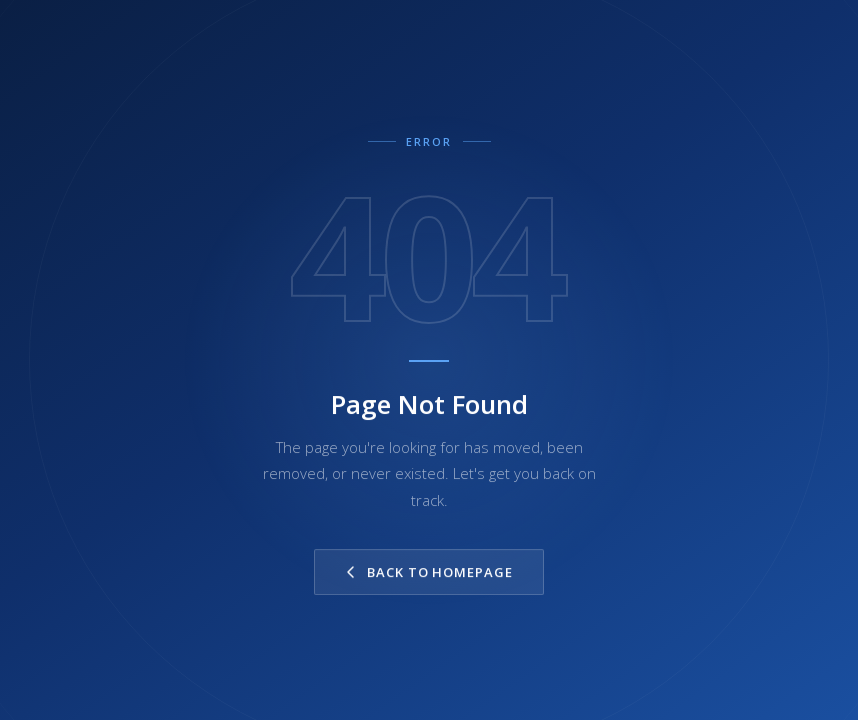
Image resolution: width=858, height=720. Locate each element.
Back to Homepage (429, 572)
